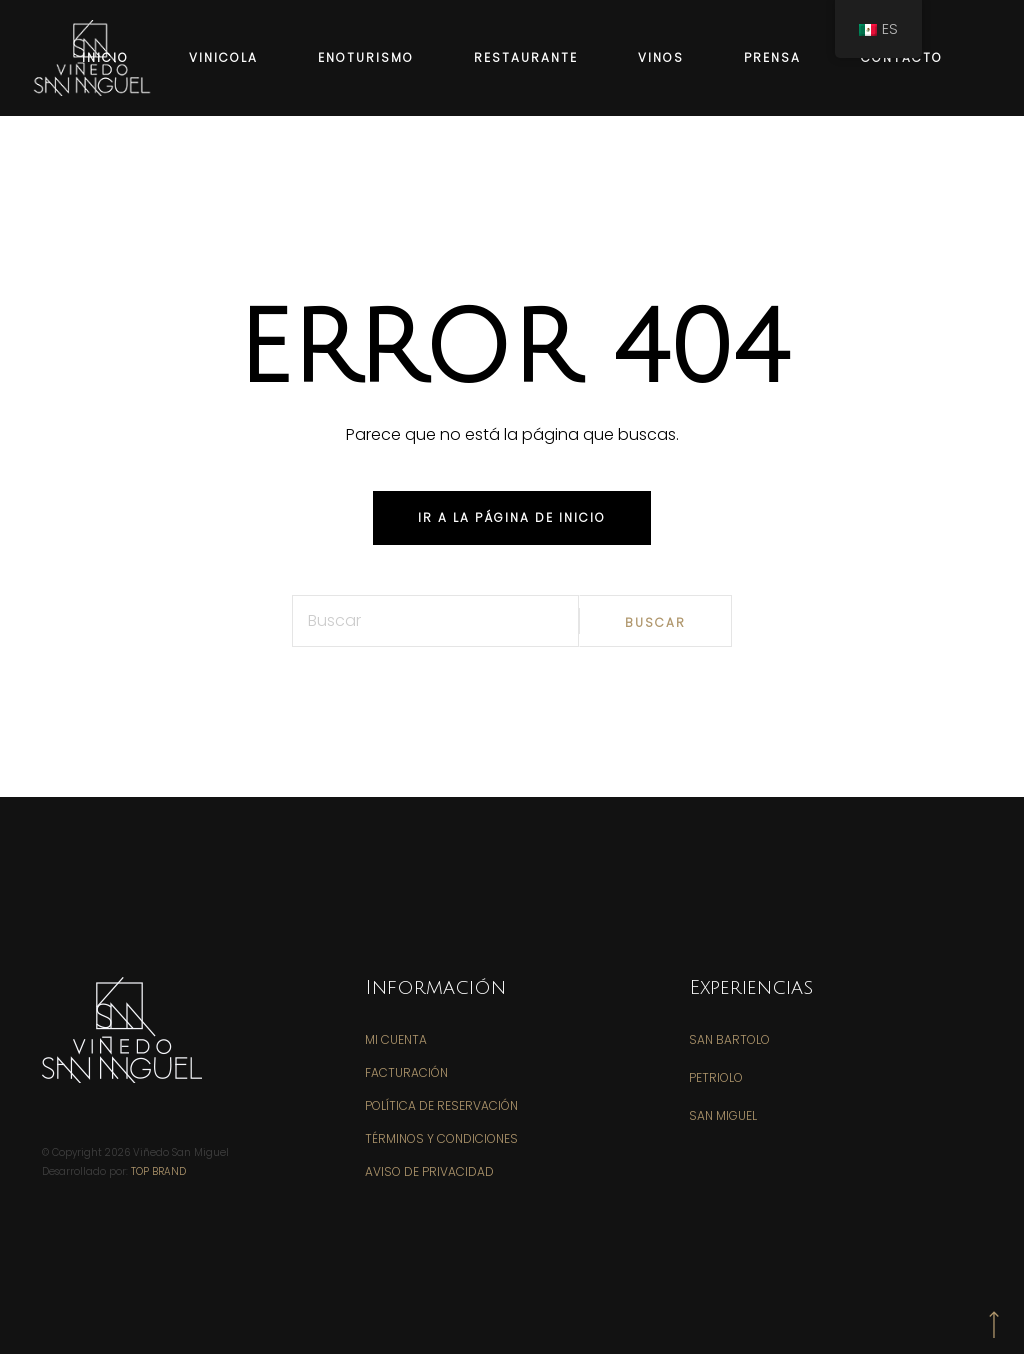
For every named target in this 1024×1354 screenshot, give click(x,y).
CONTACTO (902, 57)
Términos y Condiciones (441, 1138)
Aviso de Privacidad (429, 1171)
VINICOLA (223, 57)
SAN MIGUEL (723, 1115)
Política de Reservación (441, 1105)
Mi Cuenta (396, 1039)
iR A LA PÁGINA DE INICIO (512, 517)
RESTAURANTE (526, 57)
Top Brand (158, 1171)
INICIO (105, 57)
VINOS (661, 57)
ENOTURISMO (366, 57)
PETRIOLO (716, 1077)
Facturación (406, 1072)
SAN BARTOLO (729, 1039)
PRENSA (772, 57)
